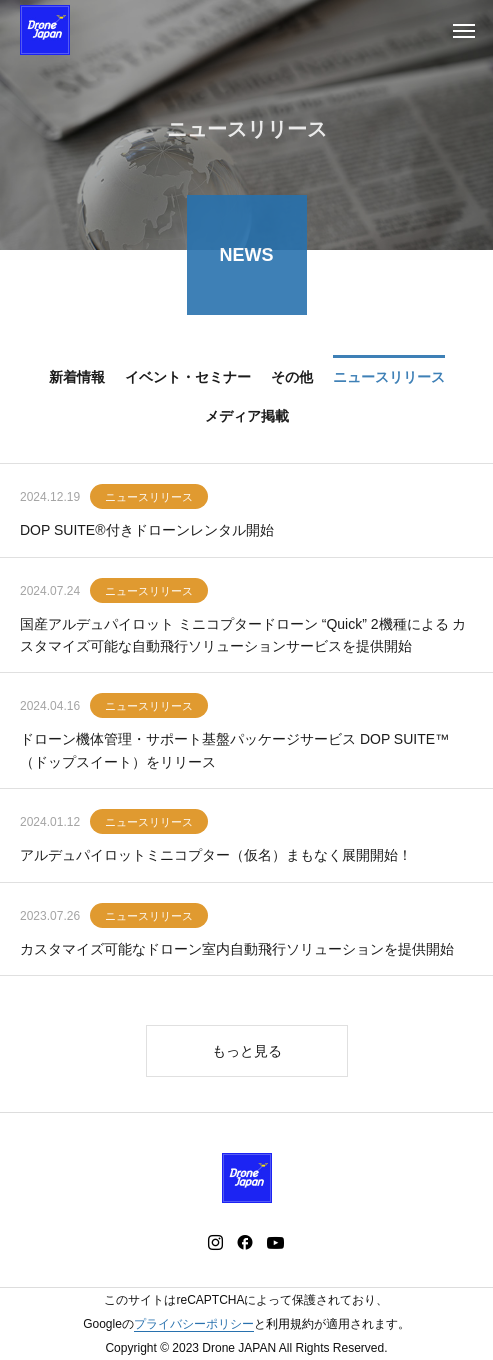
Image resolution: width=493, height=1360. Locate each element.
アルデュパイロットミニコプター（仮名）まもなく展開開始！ (216, 856)
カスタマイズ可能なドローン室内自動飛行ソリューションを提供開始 (237, 950)
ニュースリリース (149, 498)
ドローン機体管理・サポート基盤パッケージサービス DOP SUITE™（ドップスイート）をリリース (234, 751)
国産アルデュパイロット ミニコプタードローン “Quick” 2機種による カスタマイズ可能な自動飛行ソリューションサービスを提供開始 (243, 636)
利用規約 (290, 1324)
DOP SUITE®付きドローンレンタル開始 (147, 531)
